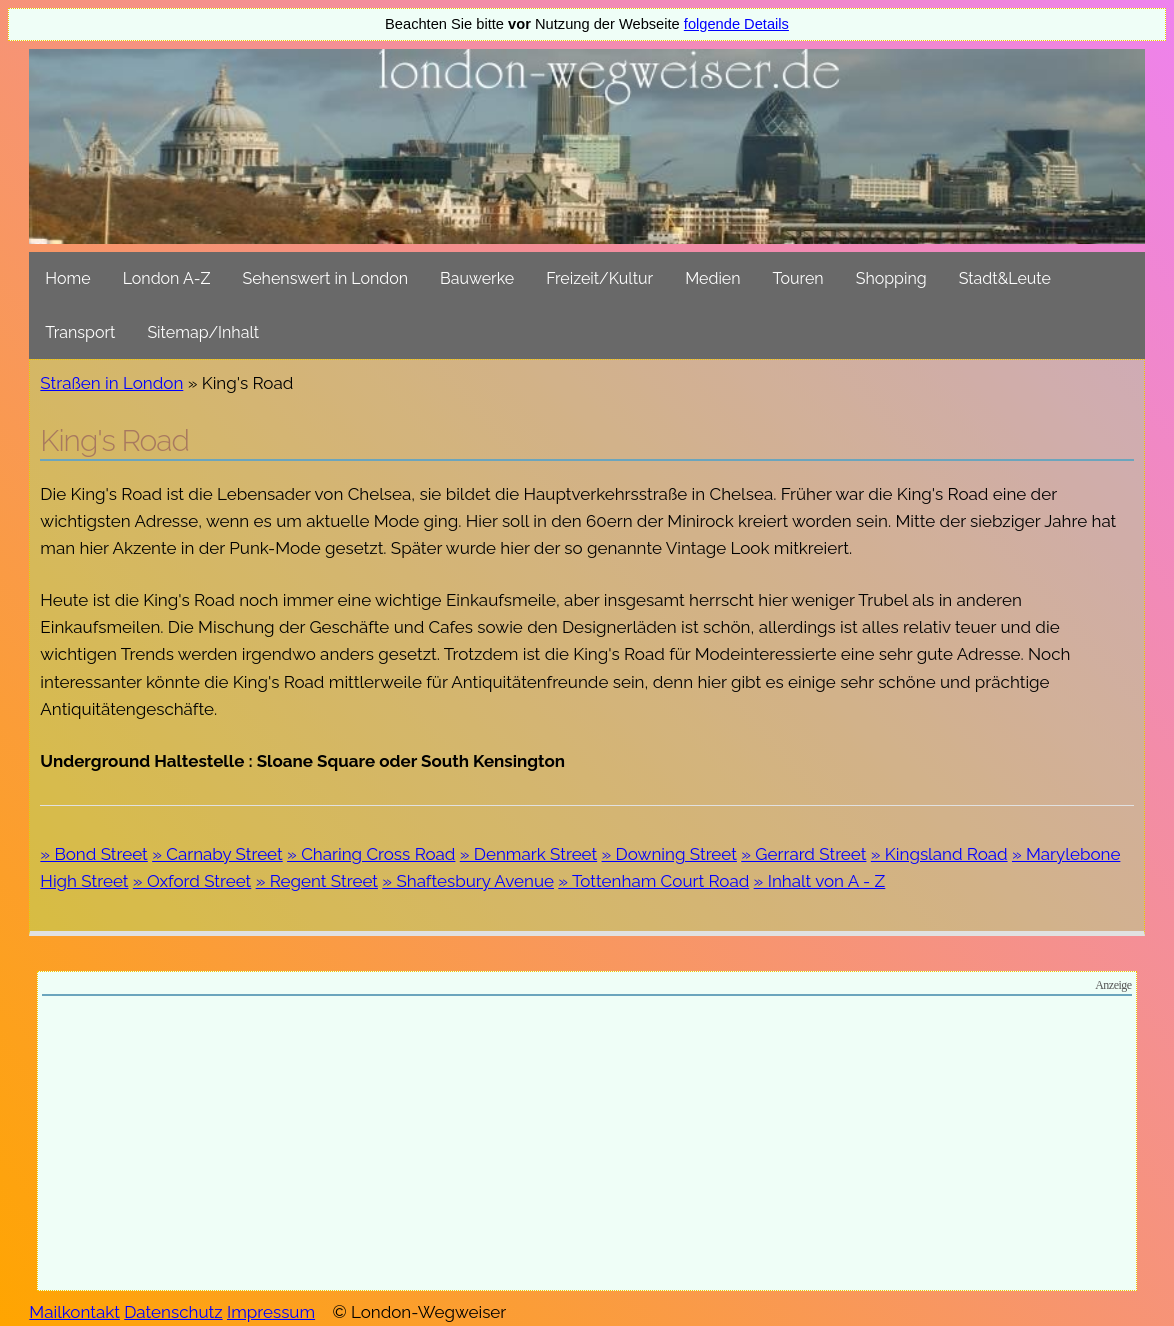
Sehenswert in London (326, 278)
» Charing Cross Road (371, 854)
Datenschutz (173, 1312)
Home (67, 278)
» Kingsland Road (939, 854)
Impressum (271, 1312)
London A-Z (167, 278)
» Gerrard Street (803, 854)
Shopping (891, 278)
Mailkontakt (74, 1312)
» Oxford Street (192, 881)
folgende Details (736, 24)
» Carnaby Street (217, 854)
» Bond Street (93, 854)
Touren (798, 278)
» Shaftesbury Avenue (468, 881)
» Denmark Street (528, 854)
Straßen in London (111, 383)
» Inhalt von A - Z (820, 881)
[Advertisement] (586, 1146)
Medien (712, 278)
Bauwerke (477, 278)
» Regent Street (317, 881)
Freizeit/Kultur (599, 278)
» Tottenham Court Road (653, 881)
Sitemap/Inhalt (203, 332)
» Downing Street (669, 854)
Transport (80, 332)
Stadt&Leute (1005, 278)
